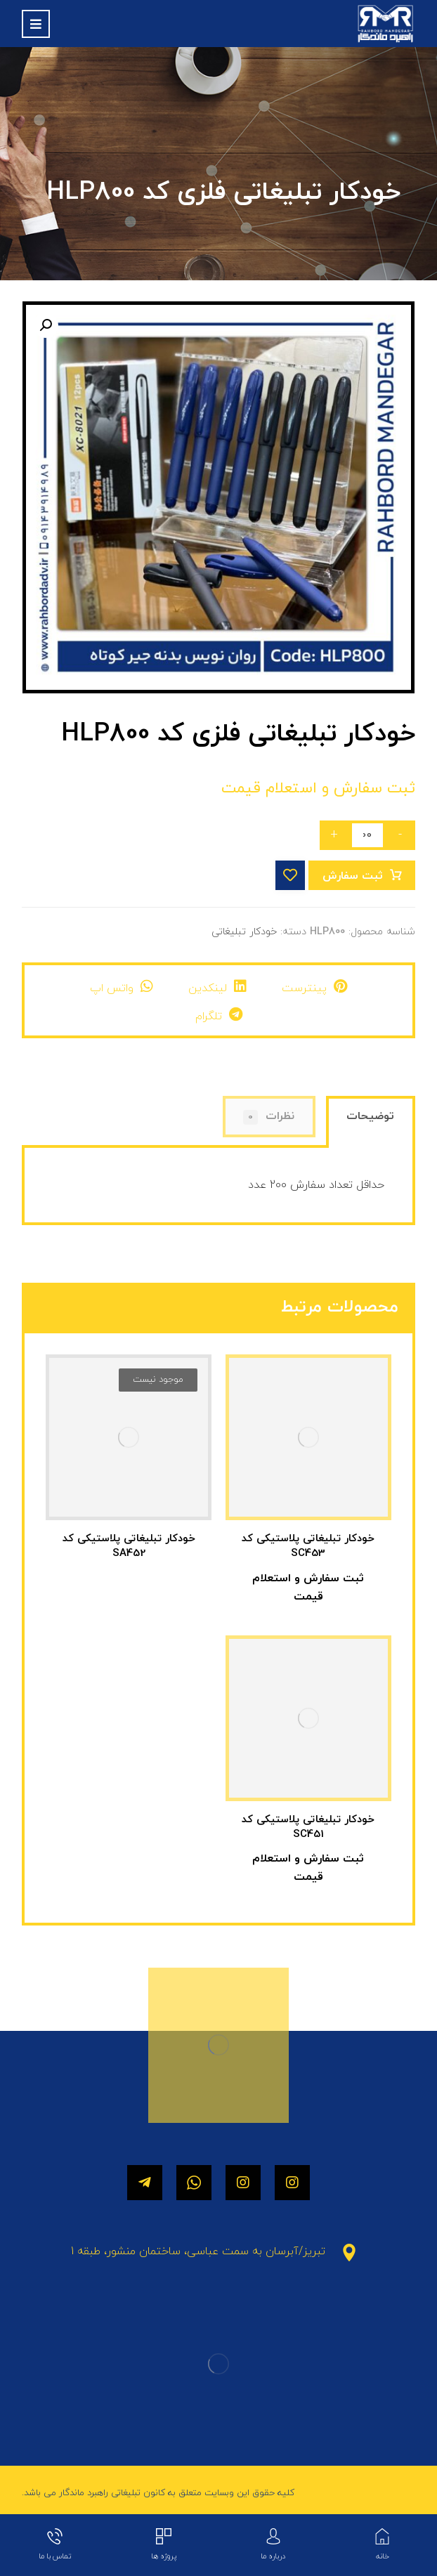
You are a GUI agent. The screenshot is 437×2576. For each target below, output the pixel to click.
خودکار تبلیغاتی (244, 931)
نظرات (268, 1117)
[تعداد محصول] (367, 835)
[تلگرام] (144, 2182)
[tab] (370, 1123)
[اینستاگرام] (292, 2182)
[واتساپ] (193, 2182)
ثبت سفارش (352, 876)
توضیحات (370, 1116)
